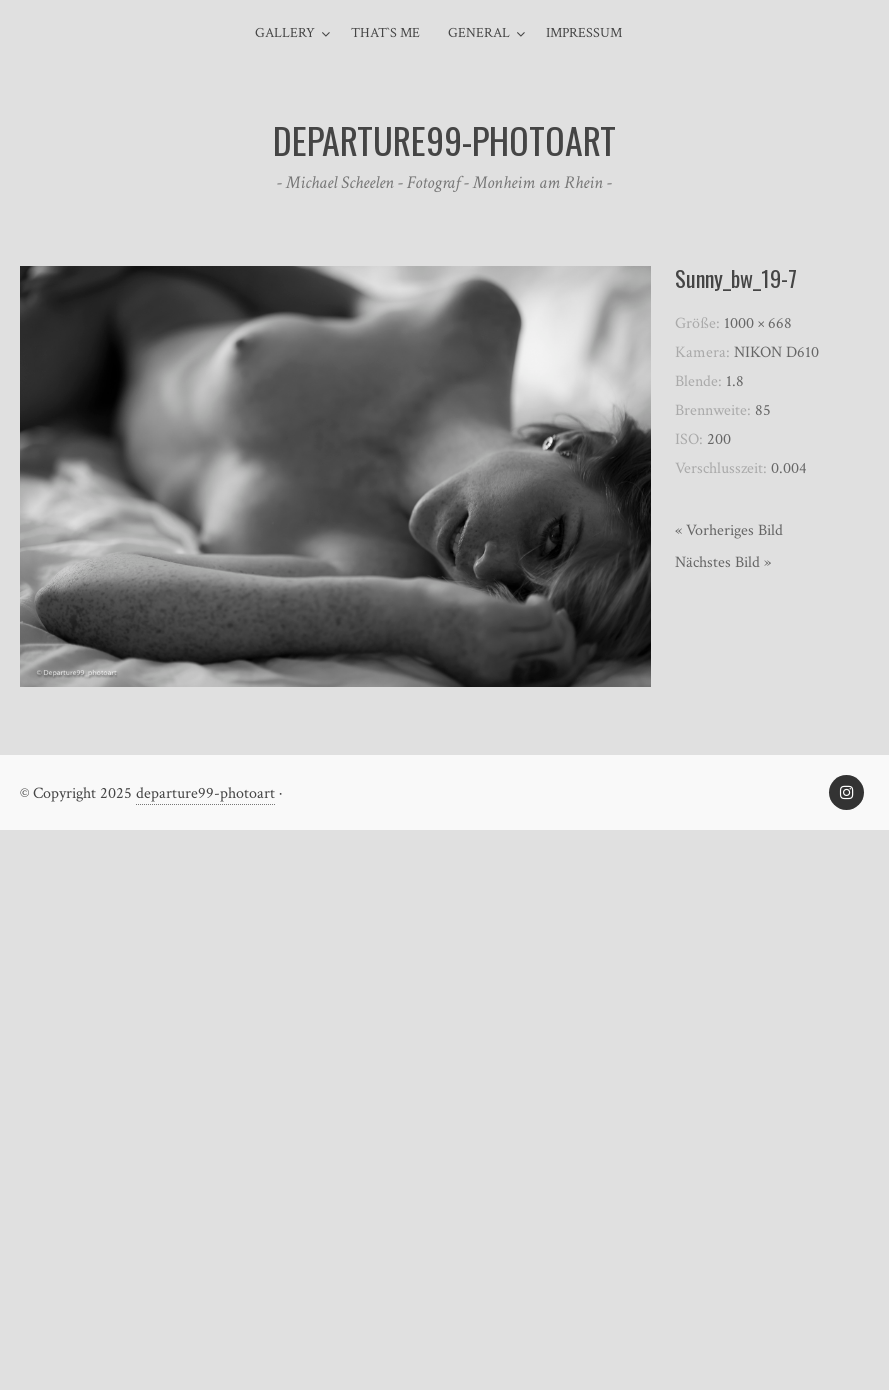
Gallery (285, 33)
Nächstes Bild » (723, 562)
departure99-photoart (205, 793)
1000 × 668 (758, 323)
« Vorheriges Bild (729, 530)
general (479, 33)
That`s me (385, 33)
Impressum (584, 33)
